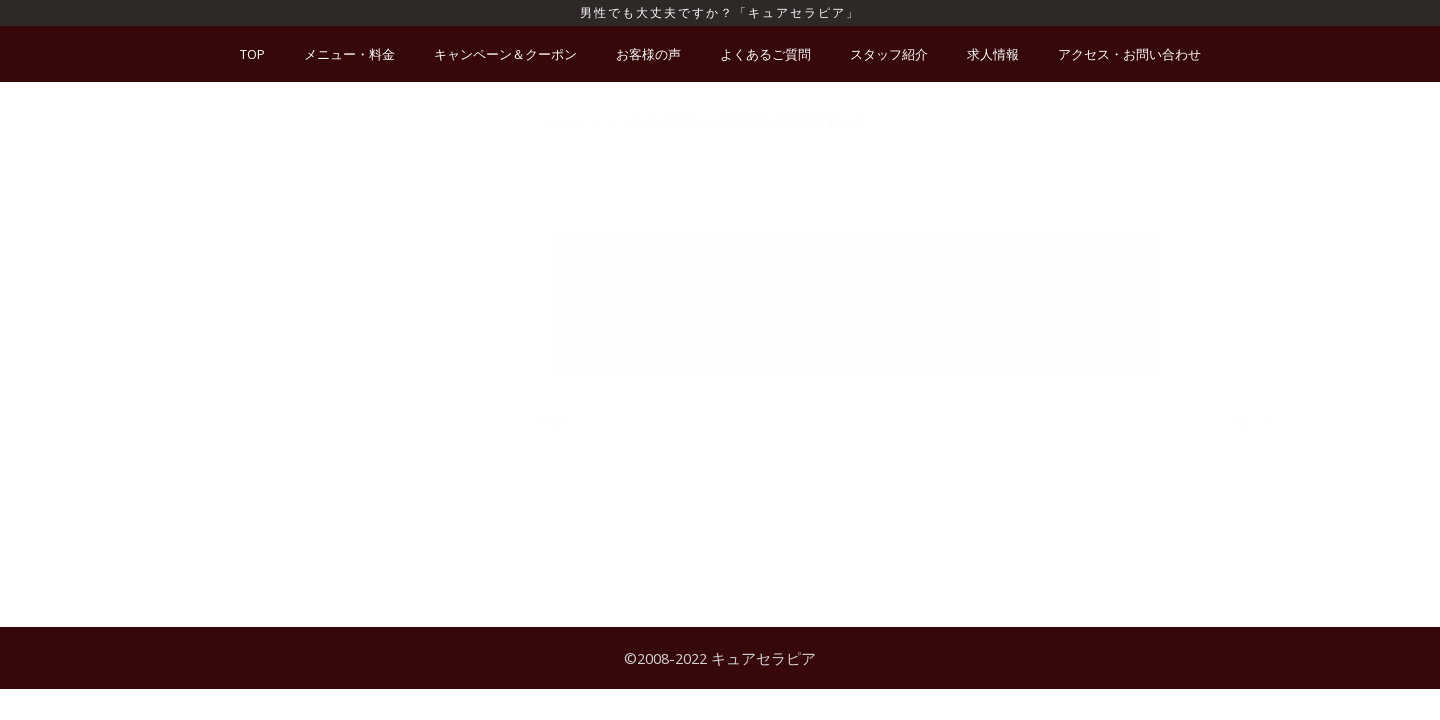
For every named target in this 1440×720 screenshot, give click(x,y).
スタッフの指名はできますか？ (299, 273)
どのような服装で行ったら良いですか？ (325, 521)
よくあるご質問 (765, 54)
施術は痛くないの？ (266, 236)
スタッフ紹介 (889, 54)
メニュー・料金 (349, 54)
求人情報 (993, 54)
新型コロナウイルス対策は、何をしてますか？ (344, 162)
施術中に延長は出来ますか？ (292, 384)
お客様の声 (648, 54)
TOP (252, 54)
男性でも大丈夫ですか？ (279, 484)
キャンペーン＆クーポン (505, 54)
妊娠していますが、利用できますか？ (318, 347)
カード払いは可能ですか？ (286, 310)
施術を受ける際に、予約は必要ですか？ (325, 199)
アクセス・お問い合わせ (1129, 54)
